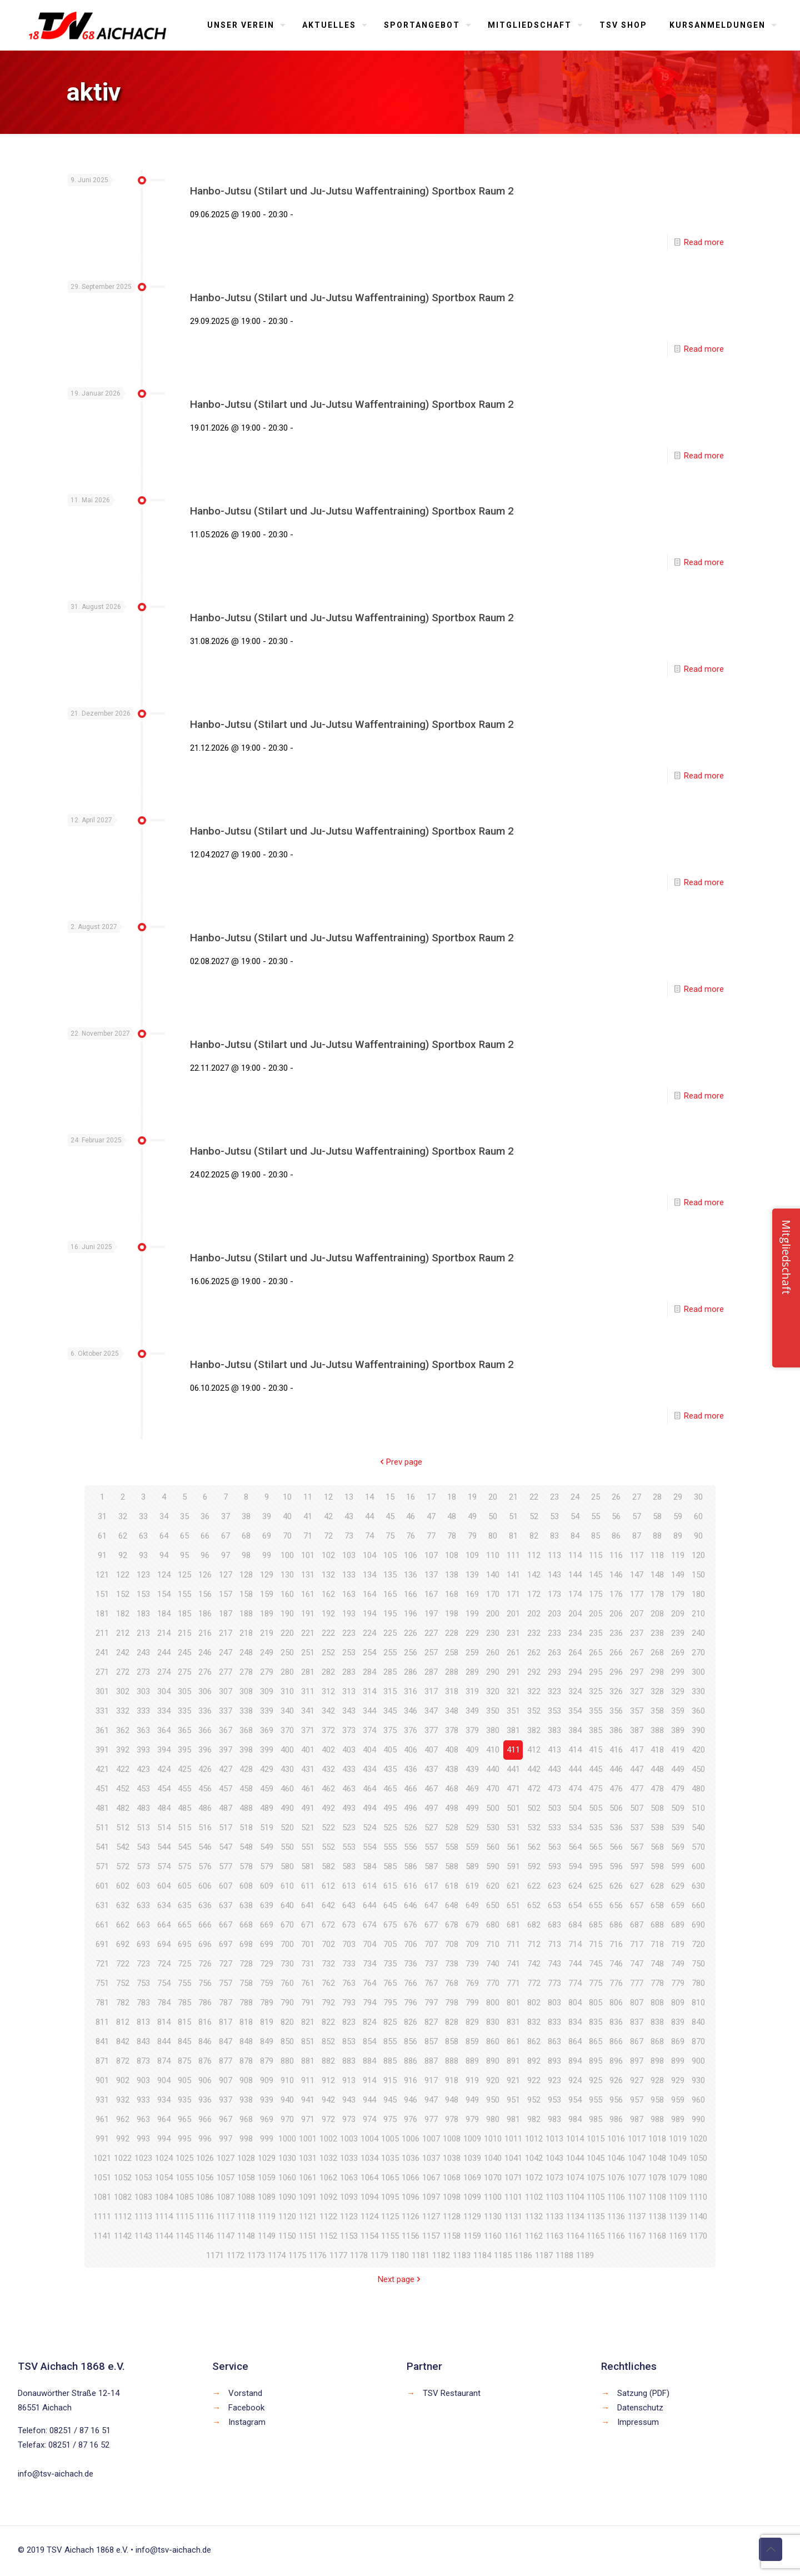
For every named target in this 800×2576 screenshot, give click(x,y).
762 (328, 1983)
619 (472, 1886)
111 (513, 1555)
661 (102, 1925)
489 (266, 1808)
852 (328, 2041)
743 (554, 1964)
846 (205, 2041)
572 (122, 1866)
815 (184, 2022)
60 (698, 1516)
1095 (390, 2197)
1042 (534, 2158)
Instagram (247, 2422)
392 (122, 1750)
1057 (225, 2178)
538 (657, 1828)
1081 (102, 2197)
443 (554, 1769)
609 (266, 1886)
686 (616, 1925)
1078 (657, 2178)
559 (472, 1847)
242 (122, 1653)
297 (636, 1672)
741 (513, 1964)
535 (595, 1828)
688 (657, 1925)
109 (472, 1555)
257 (431, 1653)
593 (554, 1866)
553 (349, 1847)
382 (534, 1730)
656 (616, 1905)
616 (410, 1886)
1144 (164, 2236)
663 (143, 1925)
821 (307, 2022)
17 (431, 1497)
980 (492, 2119)
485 (184, 1808)
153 (143, 1594)
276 (205, 1672)
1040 (493, 2158)
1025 (184, 2158)
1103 (554, 2197)
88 (657, 1536)
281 (307, 1672)
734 (369, 1964)
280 (287, 1672)
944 (369, 2100)
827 (431, 2022)
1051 (102, 2178)
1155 (390, 2236)
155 (184, 1594)
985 (595, 2119)
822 (328, 2022)
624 (575, 1886)
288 (451, 1672)
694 (164, 1944)
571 (102, 1866)
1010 (493, 2139)
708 (451, 1944)
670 (287, 1925)
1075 (595, 2178)
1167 (637, 2236)
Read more (704, 242)
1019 (678, 2139)
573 (143, 1866)
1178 (359, 2255)
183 (143, 1614)
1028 (246, 2158)
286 (410, 1672)
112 (534, 1555)
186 (205, 1614)
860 (492, 2041)
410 (492, 1750)
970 (287, 2119)
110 (492, 1555)
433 (349, 1769)
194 (369, 1614)
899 (677, 2061)
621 (513, 1886)
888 (451, 2061)
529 (472, 1828)
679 (472, 1925)
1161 (513, 2236)
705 (390, 1944)
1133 (554, 2216)
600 (698, 1866)
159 (266, 1594)
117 (636, 1555)
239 (677, 1633)
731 (307, 1964)
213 (143, 1633)
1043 (554, 2158)
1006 (410, 2139)
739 (472, 1964)
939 (266, 2100)
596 (616, 1866)
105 (390, 1555)
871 (102, 2061)
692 (122, 1944)
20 (492, 1497)
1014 (575, 2139)
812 (122, 2022)
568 (657, 1847)
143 (554, 1575)
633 (143, 1905)
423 (143, 1769)
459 (266, 1789)
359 (677, 1711)
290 (492, 1672)
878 (246, 2061)
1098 (452, 2197)
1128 (452, 2216)
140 (492, 1575)
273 (143, 1672)
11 (307, 1497)
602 (122, 1886)
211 (102, 1633)
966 (205, 2119)
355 (595, 1711)
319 (472, 1691)
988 (657, 2119)
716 (616, 1944)
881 (307, 2061)
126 (205, 1575)
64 (163, 1536)
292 (534, 1672)
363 (143, 1730)
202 (534, 1614)
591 (513, 1866)
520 (287, 1828)
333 (143, 1711)
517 (225, 1828)
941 (307, 2100)
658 (657, 1905)
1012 (534, 2139)
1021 (102, 2158)
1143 (143, 2236)
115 (595, 1555)
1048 (657, 2158)
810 (698, 2003)
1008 (452, 2139)
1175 (297, 2255)
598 (657, 1866)
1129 (472, 2216)
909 (266, 2080)
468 (451, 1789)
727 (225, 1964)
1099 (472, 2197)
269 (677, 1653)
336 (205, 1711)
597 (636, 1866)
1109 (678, 2197)
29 (677, 1497)
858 (451, 2041)
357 (636, 1711)
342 (328, 1711)
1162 (534, 2236)
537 (636, 1828)
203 (554, 1614)
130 (287, 1575)
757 (225, 1983)
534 (575, 1828)
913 (349, 2080)
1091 (308, 2197)
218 (246, 1633)
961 (102, 2119)
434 (369, 1769)
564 (575, 1847)
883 (349, 2061)
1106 (616, 2197)
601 (102, 1886)
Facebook (246, 2408)
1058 (246, 2178)
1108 (657, 2197)
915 (390, 2080)
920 (492, 2080)
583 (349, 1866)
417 (636, 1750)
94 (163, 1555)
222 (328, 1633)
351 (513, 1711)
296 (616, 1672)
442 (534, 1769)
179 (677, 1594)
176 (616, 1594)
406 (410, 1750)
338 (246, 1711)
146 (616, 1575)
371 (307, 1730)
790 (287, 2003)
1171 (215, 2255)
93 (143, 1555)
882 (328, 2061)
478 (657, 1789)
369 (266, 1730)
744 (575, 1964)
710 (492, 1944)
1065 (390, 2178)
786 (205, 2003)
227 (431, 1633)
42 (328, 1516)
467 (431, 1789)
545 (184, 1847)
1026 (205, 2158)
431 (307, 1769)
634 (164, 1905)
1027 (225, 2158)
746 (616, 1964)
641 (307, 1905)
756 (205, 1983)
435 (390, 1769)
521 (307, 1828)
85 (595, 1536)
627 (636, 1886)
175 (595, 1594)
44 (369, 1516)
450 (698, 1769)
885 (390, 2061)
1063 (349, 2178)
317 (431, 1691)
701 (307, 1944)
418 (657, 1750)
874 (164, 2061)
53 (554, 1516)
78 (451, 1536)
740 (492, 1964)
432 (328, 1769)
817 (225, 2022)
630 (698, 1886)
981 (513, 2119)
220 (287, 1633)
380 (492, 1730)
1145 (184, 2236)
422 (122, 1769)
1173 (256, 2255)
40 (287, 1516)
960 (698, 2100)
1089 (267, 2197)
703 (349, 1944)
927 (636, 2080)
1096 (410, 2197)
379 (472, 1730)
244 (164, 1653)
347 (431, 1711)
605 (184, 1886)
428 (246, 1769)
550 (287, 1847)
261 (513, 1653)
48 (451, 1516)
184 (164, 1614)
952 (534, 2100)
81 (513, 1536)
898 (657, 2061)
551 (307, 1847)
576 (205, 1866)
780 (698, 1983)
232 (534, 1633)
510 (698, 1808)
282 (328, 1672)
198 (451, 1614)
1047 (637, 2158)
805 (595, 2003)
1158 (452, 2236)
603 (143, 1886)
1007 (431, 2139)
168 (451, 1594)
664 (164, 1925)
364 (164, 1730)
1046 (616, 2158)
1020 (698, 2139)
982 (534, 2119)
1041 (513, 2158)
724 (164, 1964)
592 (534, 1866)
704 (369, 1944)
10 (287, 1497)
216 (205, 1633)
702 (328, 1944)
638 (246, 1905)
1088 (246, 2197)
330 (698, 1691)
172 (534, 1594)
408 (451, 1750)
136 (410, 1575)
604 (164, 1886)
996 (205, 2139)
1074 (575, 2178)
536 (616, 1828)
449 (677, 1769)
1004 (369, 2139)
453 (143, 1789)
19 (472, 1497)
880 (287, 2061)
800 (492, 2003)
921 (513, 2080)
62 (122, 1536)
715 (595, 1944)
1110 (698, 2197)
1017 (637, 2139)
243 (143, 1653)
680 (492, 1925)
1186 (523, 2255)
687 (636, 1925)
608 (246, 1886)
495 (390, 1808)
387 (636, 1730)
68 (246, 1536)
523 (349, 1828)
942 (328, 2100)
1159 (472, 2236)
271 (102, 1672)
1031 (308, 2158)
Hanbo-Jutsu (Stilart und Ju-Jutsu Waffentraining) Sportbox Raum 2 (352, 190)
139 (472, 1575)
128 (246, 1575)
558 (451, 1847)
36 (205, 1516)
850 (287, 2041)
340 (287, 1711)
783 (143, 2003)
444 (575, 1769)
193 (349, 1614)
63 (143, 1536)
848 (246, 2041)
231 (513, 1633)
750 (698, 1964)
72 (328, 1536)
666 (205, 1925)
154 (164, 1594)
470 (492, 1789)
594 (575, 1866)
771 (513, 1983)
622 (534, 1886)
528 (451, 1828)
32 (122, 1516)
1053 (143, 2178)
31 (102, 1516)
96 (205, 1555)
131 (307, 1575)
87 (636, 1536)
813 (143, 2022)
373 (349, 1730)
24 (575, 1497)
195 (390, 1614)
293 (554, 1672)
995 (184, 2139)
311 (307, 1691)
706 (410, 1944)
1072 (534, 2178)
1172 (235, 2255)
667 (225, 1925)
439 (472, 1769)
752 (122, 1983)
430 (287, 1769)
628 (657, 1886)
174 (575, 1594)
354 (575, 1711)
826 (410, 2022)
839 (677, 2022)
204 (575, 1614)
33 (143, 1516)
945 (390, 2100)
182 (122, 1614)
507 (636, 1808)
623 (554, 1886)
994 (164, 2139)
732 (328, 1964)
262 (534, 1653)
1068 (452, 2178)
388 (657, 1730)
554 (369, 1847)
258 (451, 1653)
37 (225, 1516)
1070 (493, 2178)
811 (102, 2022)
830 (492, 2022)
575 (184, 1866)
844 (164, 2041)
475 (595, 1789)
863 (554, 2041)
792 (328, 2003)
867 (636, 2041)
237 (636, 1633)
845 (184, 2041)
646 (410, 1905)
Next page (400, 2279)
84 (575, 1536)
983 (554, 2119)
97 (225, 1555)
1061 (308, 2178)
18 (451, 1497)
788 (246, 2003)
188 (246, 1614)
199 (472, 1614)
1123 (349, 2216)
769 (472, 1983)
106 (410, 1555)
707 (431, 1944)
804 (575, 2003)
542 (122, 1847)
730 (287, 1964)
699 (266, 1944)
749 (677, 1964)
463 (349, 1789)
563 (554, 1847)
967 (225, 2119)
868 (657, 2041)
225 (390, 1633)
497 (431, 1808)
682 (534, 1925)
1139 (678, 2216)
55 (595, 1516)
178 (657, 1594)
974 (369, 2119)
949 (472, 2100)
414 (575, 1750)
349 (472, 1711)
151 (102, 1594)
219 (266, 1633)
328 (657, 1691)
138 (451, 1575)
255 (390, 1653)
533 (554, 1828)
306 (205, 1691)
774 (575, 1983)
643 (349, 1905)
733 (349, 1964)
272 (122, 1672)
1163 (554, 2236)
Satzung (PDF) (643, 2393)
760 (287, 1983)
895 (595, 2061)
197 (431, 1614)
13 (348, 1497)
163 (349, 1594)
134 (369, 1575)
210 (698, 1614)
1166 (616, 2236)
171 (513, 1594)
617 (431, 1886)
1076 (616, 2178)
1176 (318, 2255)
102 (328, 1555)
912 (328, 2080)
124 (164, 1575)
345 (390, 1711)
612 (328, 1886)
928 (657, 2080)
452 (122, 1789)
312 (328, 1691)
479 (677, 1789)
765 (390, 1983)
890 (492, 2061)
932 (122, 2100)
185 (184, 1614)
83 (554, 1536)
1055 (184, 2178)
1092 (328, 2197)
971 (307, 2119)
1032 (328, 2158)
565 (595, 1847)
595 (595, 1866)
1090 (287, 2197)
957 (636, 2100)
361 (102, 1730)
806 (616, 2003)
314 (369, 1691)
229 (472, 1633)
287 (431, 1672)
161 (307, 1594)
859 (472, 2041)
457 (225, 1789)
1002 (328, 2139)
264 (575, 1653)
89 (677, 1536)
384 (575, 1730)
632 (122, 1905)
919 (472, 2080)
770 (492, 1983)
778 (657, 1983)
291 (513, 1672)
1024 (164, 2158)
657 (636, 1905)
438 (451, 1769)
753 (143, 1983)
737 (431, 1964)
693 (143, 1944)
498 (451, 1808)
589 (472, 1866)
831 (513, 2022)
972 (328, 2119)
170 (492, 1594)
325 (595, 1691)
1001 (308, 2139)
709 (472, 1944)
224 (369, 1633)
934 (164, 2100)
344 (369, 1711)
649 (472, 1905)
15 (390, 1497)
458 (246, 1789)
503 (554, 1808)
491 (307, 1808)
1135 (595, 2216)
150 (698, 1575)
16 (410, 1497)
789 (266, 2003)
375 (390, 1730)
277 (225, 1672)
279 (266, 1672)
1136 (616, 2216)
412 (534, 1750)
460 (287, 1789)
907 (225, 2080)
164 (369, 1594)
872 (122, 2061)
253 (349, 1653)
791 (307, 2003)
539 (677, 1828)
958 (657, 2100)
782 (122, 2003)
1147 (225, 2236)
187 (225, 1614)
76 (410, 1536)
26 (616, 1497)
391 (102, 1750)
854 (369, 2041)
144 (575, 1575)
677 (431, 1925)
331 (102, 1711)
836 (616, 2022)
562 (534, 1847)
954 (575, 2100)
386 (616, 1730)
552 (328, 1847)
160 (287, 1594)
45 (390, 1516)
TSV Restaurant (452, 2393)
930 (698, 2080)
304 (164, 1691)
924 (575, 2080)
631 (102, 1905)
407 (431, 1750)
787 (225, 2003)
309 (266, 1691)
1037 (431, 2158)
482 (122, 1808)
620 (492, 1886)
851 (307, 2041)
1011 (513, 2139)
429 (266, 1769)
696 (205, 1944)
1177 (338, 2255)
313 (349, 1691)
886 (410, 2061)
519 (266, 1828)
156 (205, 1594)
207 (636, 1614)
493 (349, 1808)
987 (636, 2119)
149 (677, 1575)
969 (266, 2119)
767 (431, 1983)
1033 (349, 2158)
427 (225, 1769)
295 (595, 1672)
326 (616, 1691)
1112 (123, 2216)
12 (328, 1497)
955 (595, 2100)
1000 (287, 2139)
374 (369, 1730)
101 (307, 1555)
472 (534, 1789)
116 (616, 1555)
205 (595, 1614)
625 (595, 1886)
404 (369, 1750)
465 (390, 1789)
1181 (420, 2255)
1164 (575, 2236)
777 (636, 1983)
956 (616, 2100)
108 (451, 1555)
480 (698, 1789)
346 (410, 1711)
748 (657, 1964)
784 (164, 2003)
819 (266, 2022)
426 (205, 1769)
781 (102, 2003)
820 (287, 2022)
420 (698, 1750)
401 (307, 1750)
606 (205, 1886)
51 (513, 1516)
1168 (657, 2236)
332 (122, 1711)
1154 (369, 2236)
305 (184, 1691)
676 (410, 1925)
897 (636, 2061)
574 (164, 1866)
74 (369, 1536)
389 (677, 1730)
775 (595, 1983)
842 (122, 2041)
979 (472, 2119)
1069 (472, 2178)
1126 (410, 2216)
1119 (267, 2216)
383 (554, 1730)
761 (307, 1983)
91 (102, 1555)
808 (657, 2003)
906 (205, 2080)
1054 (164, 2178)
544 (164, 1847)
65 (184, 1536)
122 (122, 1575)
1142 (123, 2236)
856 (410, 2041)
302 (122, 1691)
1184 (482, 2255)
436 (410, 1769)
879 (266, 2061)
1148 (246, 2236)
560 (492, 1847)
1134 (575, 2216)
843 (143, 2041)
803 (554, 2003)
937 (225, 2100)
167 (431, 1594)
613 (349, 1886)
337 (225, 1711)
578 (246, 1866)
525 (390, 1828)
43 (348, 1516)
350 (492, 1711)
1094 (369, 2197)
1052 (123, 2178)
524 (369, 1828)
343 (349, 1711)
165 (390, 1594)
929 (677, 2080)
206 (616, 1614)
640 (287, 1905)
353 (554, 1711)
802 (534, 2003)
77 (431, 1536)
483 (143, 1808)
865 (595, 2041)
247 (225, 1653)
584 (369, 1866)
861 (513, 2041)
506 (616, 1808)
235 (595, 1633)
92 (122, 1555)
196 (410, 1614)
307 (225, 1691)
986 (616, 2119)
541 (102, 1847)
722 (122, 1964)
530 (492, 1828)
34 (163, 1516)
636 (205, 1905)
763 (349, 1983)
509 (677, 1808)
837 (636, 2022)
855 (390, 2041)
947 (431, 2100)
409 (472, 1750)
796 (410, 2003)
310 (287, 1691)
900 (698, 2061)
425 (184, 1769)
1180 (400, 2255)
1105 (595, 2197)
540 (698, 1828)
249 (266, 1653)
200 (492, 1614)
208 (657, 1614)
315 (390, 1691)
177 (636, 1594)
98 (246, 1555)
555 (390, 1847)
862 (534, 2041)
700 (287, 1944)
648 (451, 1905)
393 (143, 1750)
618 (451, 1886)
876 (205, 2061)
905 (184, 2080)
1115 (184, 2216)
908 (246, 2080)
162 (328, 1594)
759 (266, 1983)
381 (513, 1730)
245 (184, 1653)
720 (698, 1944)
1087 (225, 2197)
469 (472, 1789)
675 (390, 1925)
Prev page (400, 1462)
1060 (287, 2178)
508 (657, 1808)
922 (534, 2080)
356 (616, 1711)
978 (451, 2119)
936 (205, 2100)
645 (390, 1905)
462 (328, 1789)
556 (410, 1847)
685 (595, 1925)
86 (616, 1536)
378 (451, 1730)
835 (595, 2022)
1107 (637, 2197)
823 (349, 2022)
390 (698, 1730)
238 (657, 1633)
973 (349, 2119)
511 (102, 1828)
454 (164, 1789)
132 (328, 1575)
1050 (698, 2158)
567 (636, 1847)
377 (431, 1730)
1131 (513, 2216)
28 (657, 1497)
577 (225, 1866)
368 (246, 1730)
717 (636, 1944)
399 (266, 1750)
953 (554, 2100)
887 (431, 2061)
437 (431, 1769)
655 (595, 1905)
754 (164, 1983)
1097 (431, 2197)
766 (410, 1983)
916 (410, 2080)
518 (246, 1828)
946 (410, 2100)
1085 (184, 2197)
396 (205, 1750)
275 (184, 1672)
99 (266, 1555)
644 (369, 1905)
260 (492, 1653)
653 (554, 1905)
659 (677, 1905)
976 (410, 2119)
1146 (205, 2236)
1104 (575, 2197)
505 (595, 1808)
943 (349, 2100)
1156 (410, 2236)
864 (575, 2041)
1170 (698, 2236)
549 (266, 1847)
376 (410, 1730)
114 (575, 1555)
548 (246, 1847)
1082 (123, 2197)
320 (492, 1691)
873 (143, 2061)
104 (369, 1555)
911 (307, 2080)
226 (410, 1633)
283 (349, 1672)
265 (595, 1653)
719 (677, 1944)
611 (307, 1886)
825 (390, 2022)
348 (451, 1711)
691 (102, 1944)
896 (616, 2061)
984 (575, 2119)
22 (533, 1497)
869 (677, 2041)
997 (225, 2139)
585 (390, 1866)
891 (513, 2061)
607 (225, 1886)
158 (246, 1594)
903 (143, 2080)
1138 (657, 2216)
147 (636, 1575)
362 (122, 1730)
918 (451, 2080)
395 (184, 1750)
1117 (225, 2216)
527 (431, 1828)
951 (513, 2100)
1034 (369, 2158)
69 (266, 1536)
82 (533, 1536)
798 (451, 2003)
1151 (308, 2236)
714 (575, 1944)
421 (102, 1769)
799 (472, 2003)
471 (513, 1789)
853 (349, 2041)
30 (698, 1497)
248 (246, 1653)
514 (164, 1828)
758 (246, 1983)
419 (677, 1750)
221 (307, 1633)
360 (698, 1711)
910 (287, 2080)
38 (246, 1516)
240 (698, 1633)
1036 (410, 2158)
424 (164, 1769)
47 (431, 1516)
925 (595, 2080)
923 (554, 2080)
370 (287, 1730)
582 (328, 1866)
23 (554, 1497)
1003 (349, 2139)
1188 (564, 2255)
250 (287, 1653)
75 (390, 1536)
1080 (698, 2178)
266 (616, 1653)
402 (328, 1750)
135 (390, 1575)
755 (184, 1983)
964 (164, 2119)
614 (369, 1886)
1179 (379, 2255)
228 (451, 1633)
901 (102, 2080)
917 (431, 2080)
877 (225, 2061)
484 (164, 1808)
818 (246, 2022)
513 (143, 1828)
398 (246, 1750)
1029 (267, 2158)
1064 (369, 2178)
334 (164, 1711)
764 (369, 1983)
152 (122, 1594)
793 (349, 2003)
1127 (431, 2216)
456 (205, 1789)
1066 (410, 2178)
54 (575, 1516)
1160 (493, 2236)
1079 (678, 2178)
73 (348, 1536)
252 (328, 1653)
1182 (441, 2255)
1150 (287, 2236)
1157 (431, 2236)
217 (225, 1633)
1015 (595, 2139)
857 (431, 2041)
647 (431, 1905)
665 (184, 1925)
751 (102, 1983)
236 (616, 1633)
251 (307, 1653)
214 (164, 1633)
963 (143, 2119)
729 (266, 1964)
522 (328, 1828)
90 (698, 1536)
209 (677, 1614)
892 (534, 2061)
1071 (513, 2178)
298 (657, 1672)
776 (616, 1983)
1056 (205, 2178)
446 (616, 1769)
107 (431, 1555)
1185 (503, 2255)
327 (636, 1691)
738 (451, 1964)
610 (287, 1886)
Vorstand (245, 2393)
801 (513, 2003)
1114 (164, 2216)
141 (513, 1575)
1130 (493, 2216)
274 (164, 1672)
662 (122, 1925)
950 (492, 2100)
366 (205, 1730)
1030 (287, 2158)
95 (184, 1555)
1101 (513, 2197)
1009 (472, 2139)
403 (349, 1750)
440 (492, 1769)
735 (390, 1964)
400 (287, 1750)
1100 (493, 2197)
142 (534, 1575)
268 (657, 1653)
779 (677, 1983)
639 (266, 1905)
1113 (143, 2216)
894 (575, 2061)
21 (513, 1497)
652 (534, 1905)
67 (225, 1536)
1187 (544, 2255)
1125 (390, 2216)
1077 (637, 2178)
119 (677, 1555)
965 (184, 2119)
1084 (164, 2197)
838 (657, 2022)
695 (184, 1944)
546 (205, 1847)
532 (534, 1828)
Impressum (638, 2422)
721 (102, 1964)
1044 (575, 2158)
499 (472, 1808)
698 (246, 1944)
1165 (595, 2236)
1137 (637, 2216)
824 (369, 2022)
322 (534, 1691)
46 (410, 1516)
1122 (328, 2216)
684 (575, 1925)
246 (205, 1653)
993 (143, 2139)
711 (513, 1944)
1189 (585, 2255)
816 (205, 2022)
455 (184, 1789)
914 (369, 2080)
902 (122, 2080)
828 (451, 2022)
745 (595, 1964)
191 (307, 1614)
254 (369, 1653)
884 (369, 2061)
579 (266, 1866)
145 (595, 1575)
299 (677, 1672)
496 (410, 1808)
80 (492, 1536)
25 (595, 1497)
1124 (369, 2216)
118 (657, 1555)
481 (102, 1808)
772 (534, 1983)
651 (513, 1905)
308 (246, 1691)
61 (102, 1536)
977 (431, 2119)
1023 (143, 2158)
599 (677, 1866)
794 (369, 2003)
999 (266, 2139)
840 (698, 2022)
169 (472, 1594)
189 (266, 1614)
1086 (205, 2197)
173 (554, 1594)
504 (575, 1808)
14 (369, 1497)
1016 (616, 2139)
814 (164, 2022)
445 (595, 1769)
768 (451, 1983)
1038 (452, 2158)
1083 (143, 2197)
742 (534, 1964)
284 (369, 1672)
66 (205, 1536)
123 (143, 1575)
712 (534, 1944)
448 (657, 1769)
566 (616, 1847)
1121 (308, 2216)
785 (184, 2003)
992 (122, 2139)
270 (698, 1653)
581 (307, 1866)
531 (513, 1828)
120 (698, 1555)
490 (287, 1808)
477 (636, 1789)
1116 (205, 2216)
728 (246, 1964)
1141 (102, 2236)
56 (616, 1516)
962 (122, 2119)
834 (575, 2022)
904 (164, 2080)
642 (328, 1905)
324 (575, 1691)
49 (472, 1516)
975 (390, 2119)
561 (513, 1847)
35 (184, 1516)
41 (307, 1516)
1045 (595, 2158)
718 (657, 1944)
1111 (102, 2216)
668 (246, 1925)
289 (472, 1672)
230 (492, 1633)
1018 (657, 2139)
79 (472, 1536)
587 (431, 1866)
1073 (554, 2178)
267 (636, 1653)
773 (554, 1983)
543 (143, 1847)
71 (307, 1536)
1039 (472, 2158)
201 (513, 1614)
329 (677, 1691)
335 (184, 1711)
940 (287, 2100)
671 (307, 1925)
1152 (328, 2236)
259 (472, 1653)
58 (657, 1516)
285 (390, 1672)
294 (575, 1672)
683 (554, 1925)
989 (677, 2119)
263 (554, 1653)
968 (246, 2119)
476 (616, 1789)
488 (246, 1808)
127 (225, 1575)
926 (616, 2080)
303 (143, 1691)
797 (431, 2003)
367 (225, 1730)
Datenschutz (640, 2408)
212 (122, 1633)
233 (554, 1633)
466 (410, 1789)
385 (595, 1730)
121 (102, 1575)
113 (554, 1555)
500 (492, 1808)
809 (677, 2003)
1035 (390, 2158)
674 (369, 1925)
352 (534, 1711)
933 (143, 2100)
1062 (328, 2178)
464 (369, 1789)
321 (513, 1691)
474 (575, 1789)
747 (636, 1964)
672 (328, 1925)
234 (575, 1633)
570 (698, 1847)
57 (636, 1516)
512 (122, 1828)
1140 (698, 2216)
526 (410, 1828)
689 (677, 1925)
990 (698, 2119)
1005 (390, 2139)
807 (636, 2003)
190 (287, 1614)
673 (349, 1925)
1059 (267, 2178)
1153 (349, 2236)
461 (307, 1789)
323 (554, 1691)
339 (266, 1711)
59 (677, 1516)
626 (616, 1886)
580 (287, 1866)
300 (698, 1672)
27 (636, 1497)
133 (349, 1575)
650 (492, 1905)
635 (184, 1905)
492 (328, 1808)
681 (513, 1925)
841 (102, 2041)
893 (554, 2061)
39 (266, 1516)
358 (657, 1711)
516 (205, 1828)
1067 (431, 2178)
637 (225, 1905)
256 (410, 1653)
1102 (534, 2197)
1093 (349, 2197)
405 (390, 1750)
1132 (534, 2216)
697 (225, 1944)
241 (102, 1653)
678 (451, 1925)
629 (677, 1886)
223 (349, 1633)
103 (349, 1555)
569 (677, 1847)
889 (472, 2061)
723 (143, 1964)
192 (328, 1614)
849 (266, 2041)
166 (410, 1594)
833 (554, 2022)
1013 (554, 2139)
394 (164, 1750)
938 (246, 2100)
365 (184, 1730)
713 (554, 1944)
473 (554, 1789)
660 (698, 1905)
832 (534, 2022)
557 (431, 1847)
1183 (462, 2255)
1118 (246, 2216)
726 (205, 1964)
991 (102, 2139)
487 (225, 1808)
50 (492, 1516)
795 (390, 2003)
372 (328, 1730)
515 (184, 1828)
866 (616, 2041)
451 (102, 1789)
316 (410, 1691)
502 (534, 1808)
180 (698, 1594)
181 (102, 1614)
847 (225, 2041)
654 (575, 1905)
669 (266, 1925)
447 (636, 1769)
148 (657, 1575)
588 (451, 1866)
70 (287, 1536)
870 (698, 2041)
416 (616, 1750)
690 (698, 1925)
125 (184, 1575)
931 (102, 2100)
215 (184, 1633)
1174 (277, 2255)
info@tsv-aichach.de (55, 2474)
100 (287, 1555)
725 (184, 1964)
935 (184, 2100)
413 (554, 1750)
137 (431, 1575)
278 (246, 1672)
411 (513, 1750)
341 (307, 1711)
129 (266, 1575)
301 (102, 1691)
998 (246, 2139)
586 (410, 1866)
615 (390, 1886)
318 (451, 1691)
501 (513, 1808)
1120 (287, 2216)
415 (595, 1750)
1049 (678, 2158)
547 (225, 1847)
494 (369, 1808)
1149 (267, 2236)
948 (451, 2100)
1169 (678, 2236)
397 (225, 1750)
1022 (123, 2158)
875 (184, 2061)
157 (225, 1594)
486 (205, 1808)
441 (513, 1769)
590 (492, 1866)
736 (410, 1964)
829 (472, 2022)
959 (677, 2100)
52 (533, 1516)
